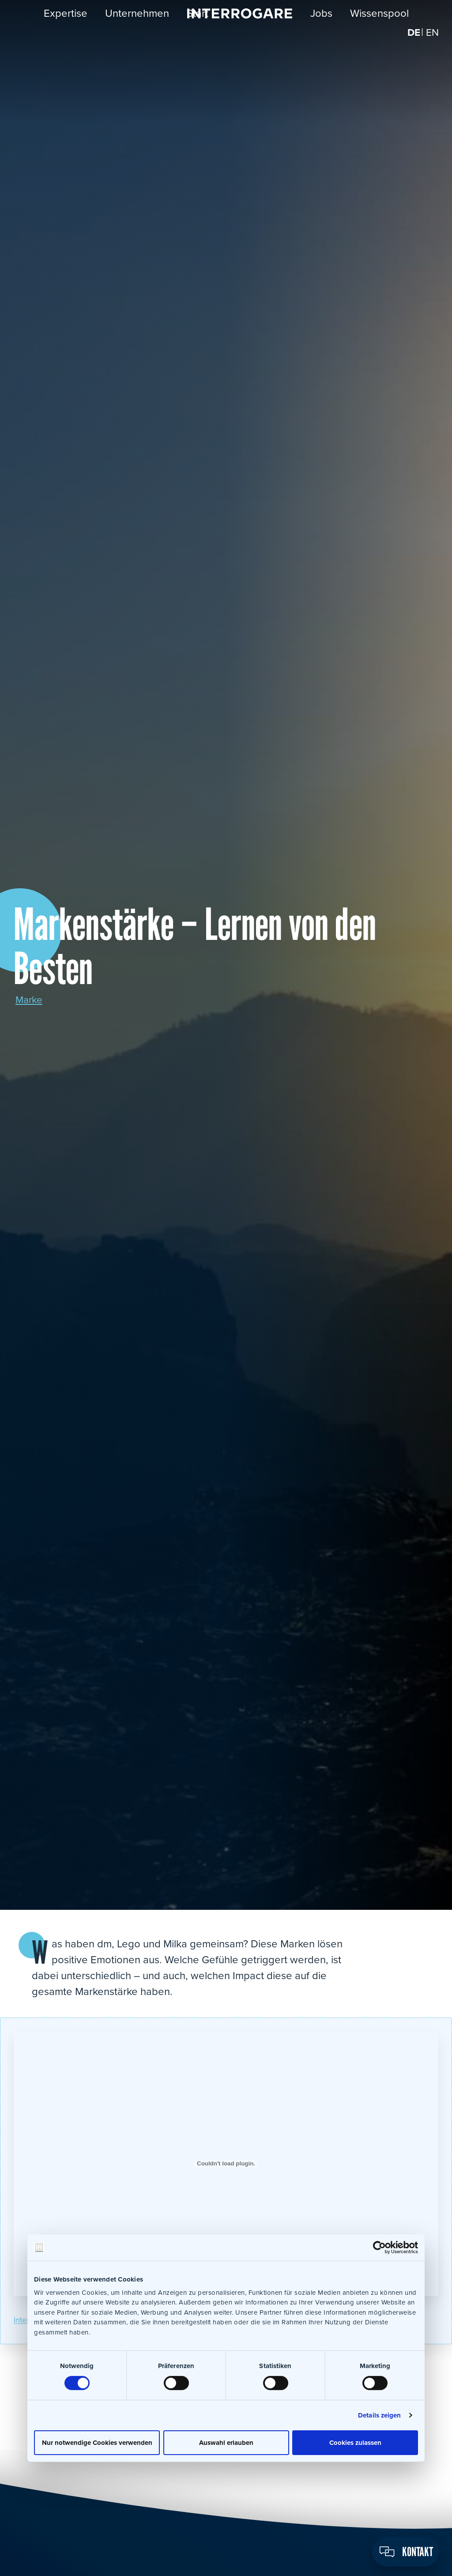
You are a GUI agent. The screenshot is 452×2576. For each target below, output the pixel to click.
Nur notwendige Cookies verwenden (97, 2442)
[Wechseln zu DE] (412, 39)
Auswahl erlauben (226, 2442)
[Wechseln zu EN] (432, 39)
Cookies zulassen (355, 2442)
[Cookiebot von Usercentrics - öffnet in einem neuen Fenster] (379, 2247)
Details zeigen (379, 2415)
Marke (29, 999)
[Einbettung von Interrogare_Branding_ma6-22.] (226, 2163)
